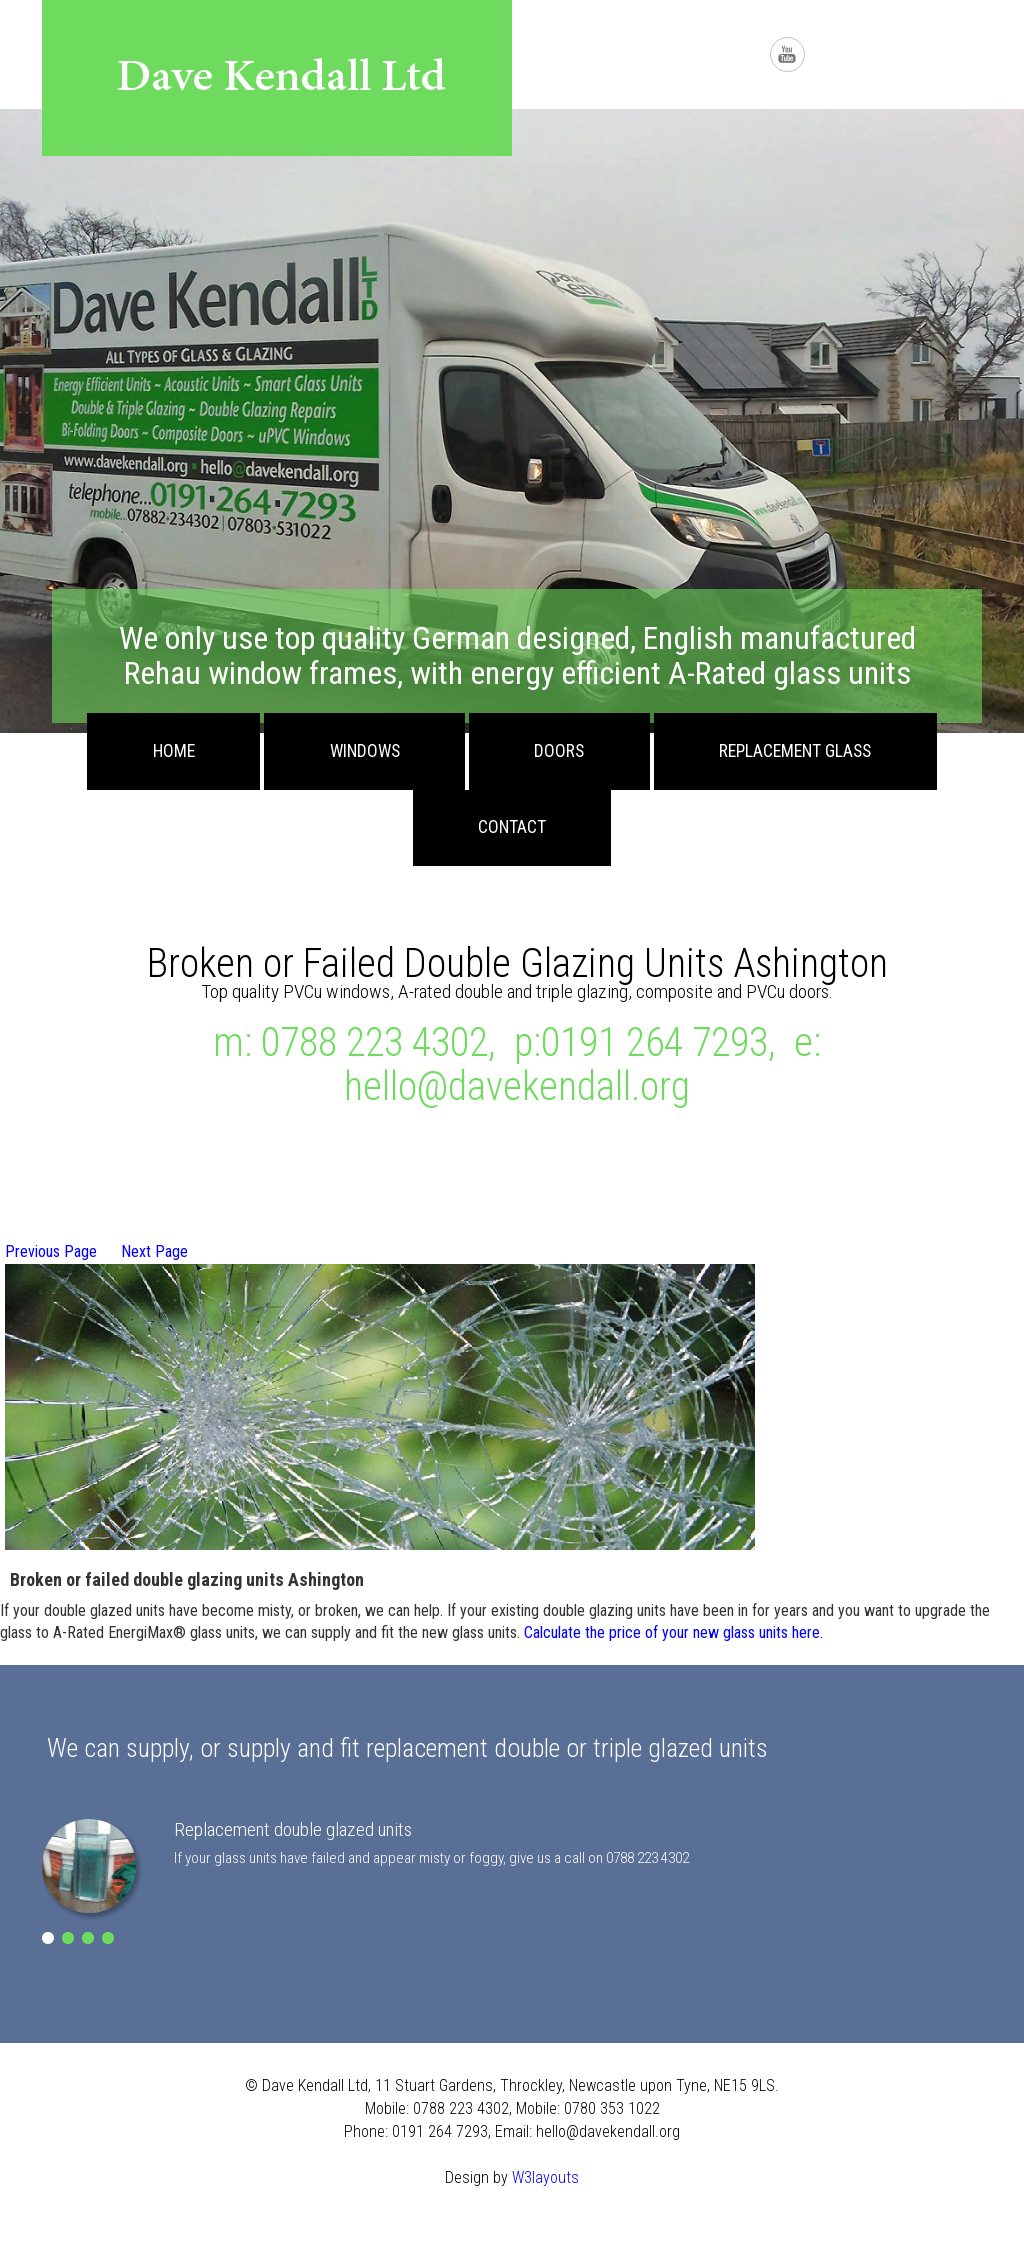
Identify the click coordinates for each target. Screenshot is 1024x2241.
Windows (365, 751)
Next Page (154, 1251)
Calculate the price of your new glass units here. (673, 1632)
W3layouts (545, 2177)
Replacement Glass (795, 751)
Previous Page (51, 1251)
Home (174, 751)
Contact (512, 827)
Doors (559, 751)
